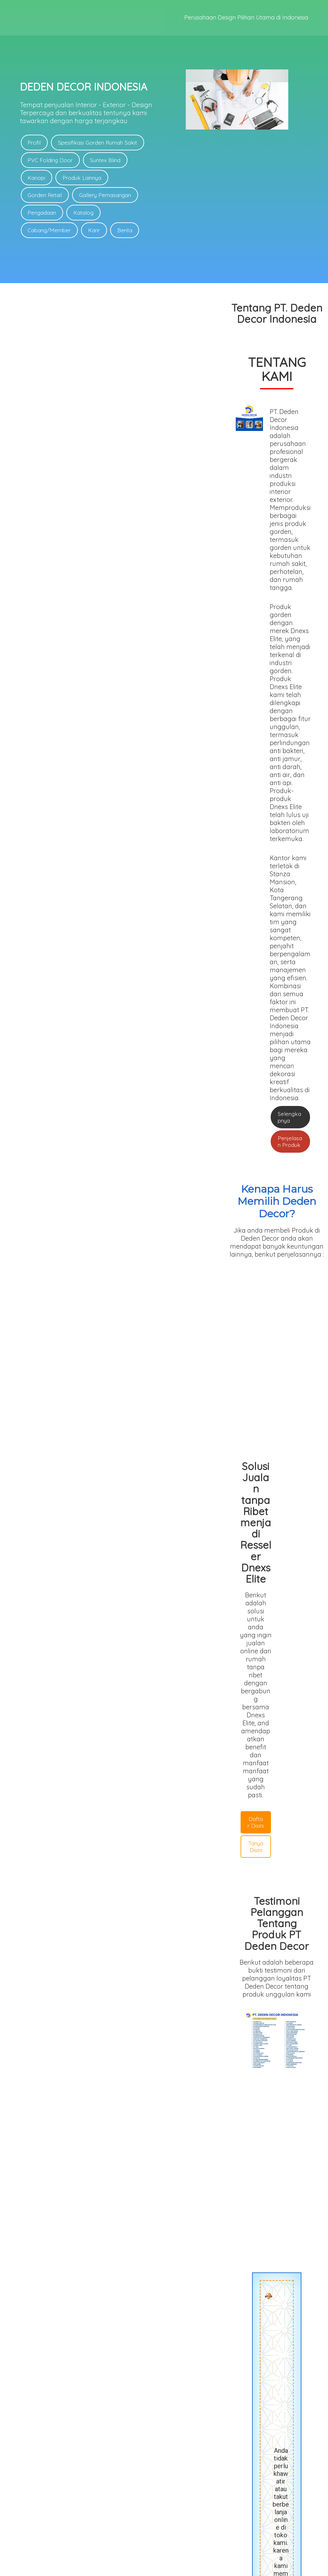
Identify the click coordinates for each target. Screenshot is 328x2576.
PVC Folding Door (50, 160)
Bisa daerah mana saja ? (163, 2159)
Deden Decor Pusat (73, 2053)
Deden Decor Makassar (188, 2053)
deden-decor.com (183, 2568)
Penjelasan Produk (207, 553)
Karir (94, 230)
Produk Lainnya (82, 177)
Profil (34, 142)
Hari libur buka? (164, 2174)
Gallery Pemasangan (105, 195)
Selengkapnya (150, 553)
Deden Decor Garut (128, 2053)
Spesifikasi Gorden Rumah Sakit (97, 142)
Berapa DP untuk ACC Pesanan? (164, 2144)
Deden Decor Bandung (250, 2053)
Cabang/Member (49, 230)
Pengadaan (42, 213)
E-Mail (204, 2360)
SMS (166, 2360)
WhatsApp (125, 2360)
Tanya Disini (115, 928)
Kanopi (36, 177)
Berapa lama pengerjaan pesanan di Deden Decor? (164, 2129)
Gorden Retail (45, 195)
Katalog (84, 213)
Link (180, 2492)
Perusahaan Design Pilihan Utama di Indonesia (246, 18)
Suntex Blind (105, 160)
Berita (125, 230)
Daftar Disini (68, 928)
